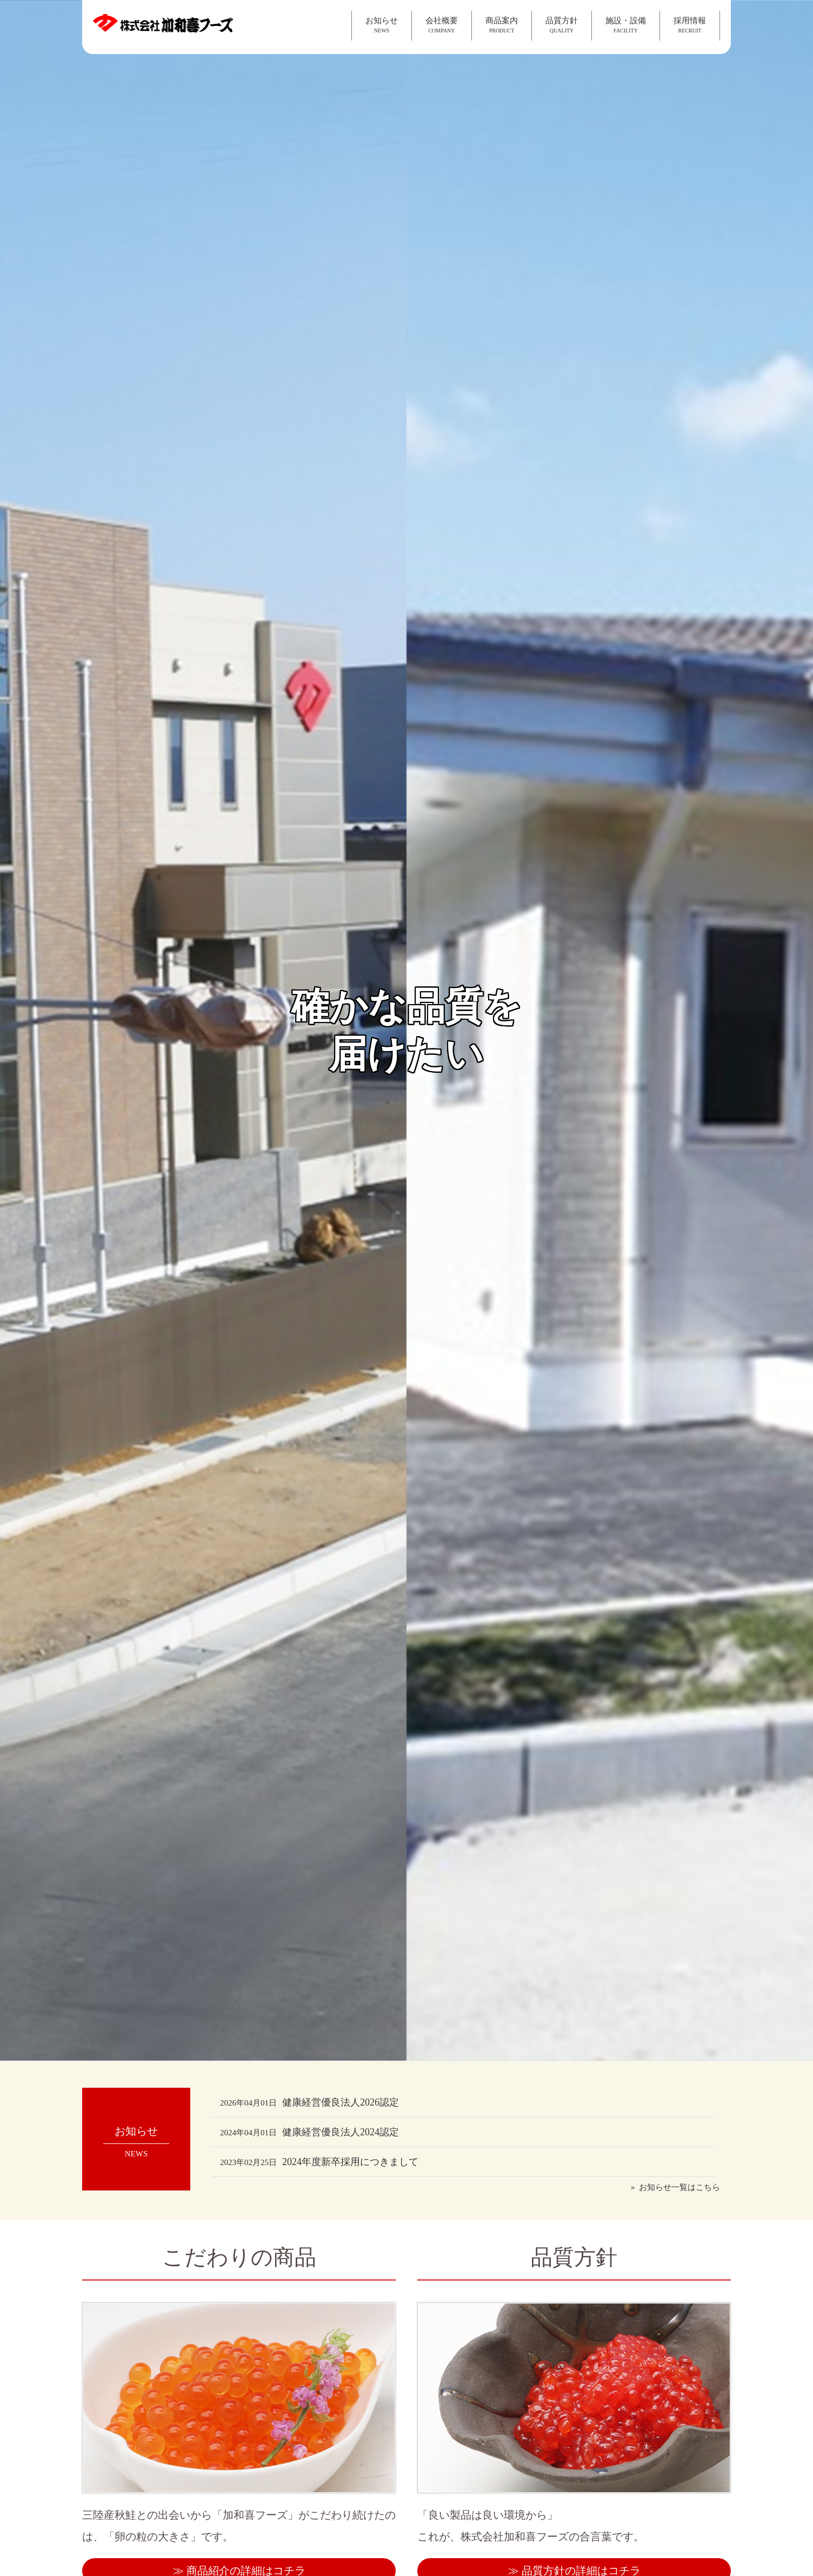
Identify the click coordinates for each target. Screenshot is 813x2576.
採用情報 (690, 25)
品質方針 (561, 25)
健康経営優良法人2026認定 (309, 2102)
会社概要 (441, 25)
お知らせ (381, 25)
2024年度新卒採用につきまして (319, 2161)
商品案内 (501, 25)
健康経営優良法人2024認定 (309, 2132)
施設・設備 (625, 25)
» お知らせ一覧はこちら (675, 2187)
